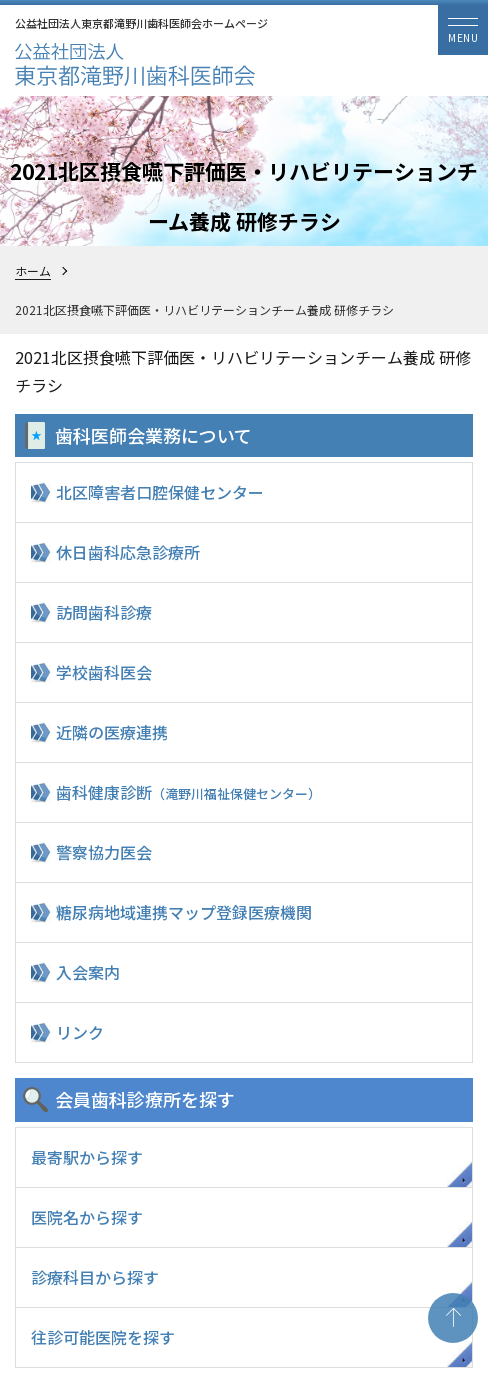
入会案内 (88, 972)
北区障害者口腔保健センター (160, 492)
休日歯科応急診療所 (128, 552)
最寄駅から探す (87, 1157)
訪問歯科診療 (104, 612)
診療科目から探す (95, 1277)
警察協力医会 (104, 852)
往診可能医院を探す (103, 1337)
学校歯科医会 (104, 672)
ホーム (33, 270)
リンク (80, 1032)
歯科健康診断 (188, 792)
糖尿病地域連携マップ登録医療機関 (184, 912)
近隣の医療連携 (112, 732)
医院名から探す (87, 1217)
